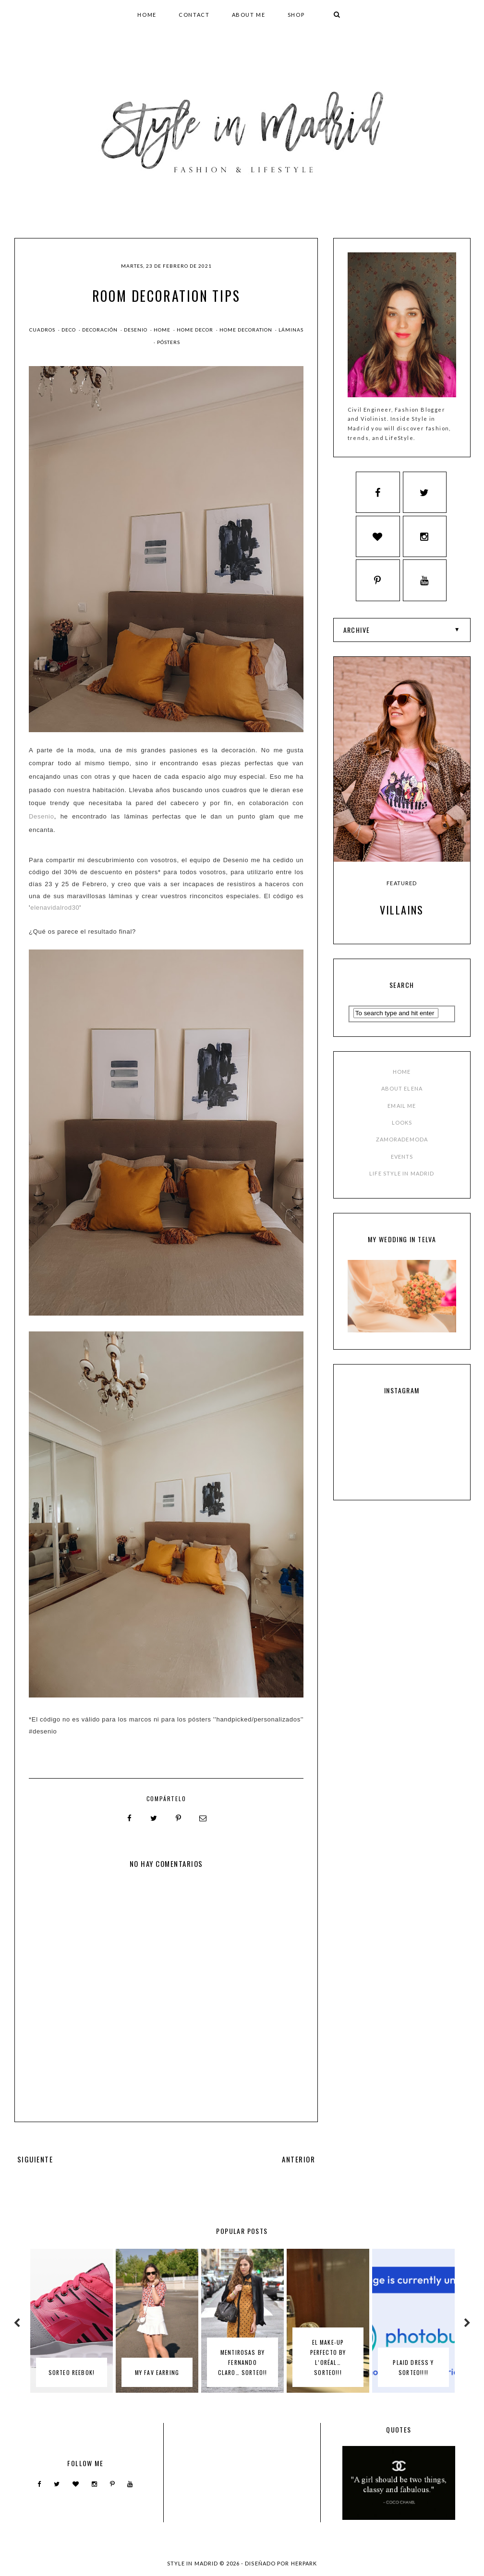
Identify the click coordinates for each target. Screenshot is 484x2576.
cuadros (43, 329)
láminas (290, 329)
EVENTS (402, 1115)
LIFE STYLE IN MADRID (401, 1132)
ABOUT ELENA (402, 1047)
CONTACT (194, 15)
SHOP (296, 15)
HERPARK (304, 2563)
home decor (196, 329)
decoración (100, 329)
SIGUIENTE (35, 2158)
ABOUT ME (249, 15)
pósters (168, 342)
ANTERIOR (298, 2158)
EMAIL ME (401, 1064)
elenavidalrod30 (55, 907)
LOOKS (402, 1081)
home (163, 329)
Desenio (41, 816)
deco (69, 329)
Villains (402, 868)
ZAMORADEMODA (402, 1098)
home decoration (246, 329)
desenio (136, 329)
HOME (147, 15)
